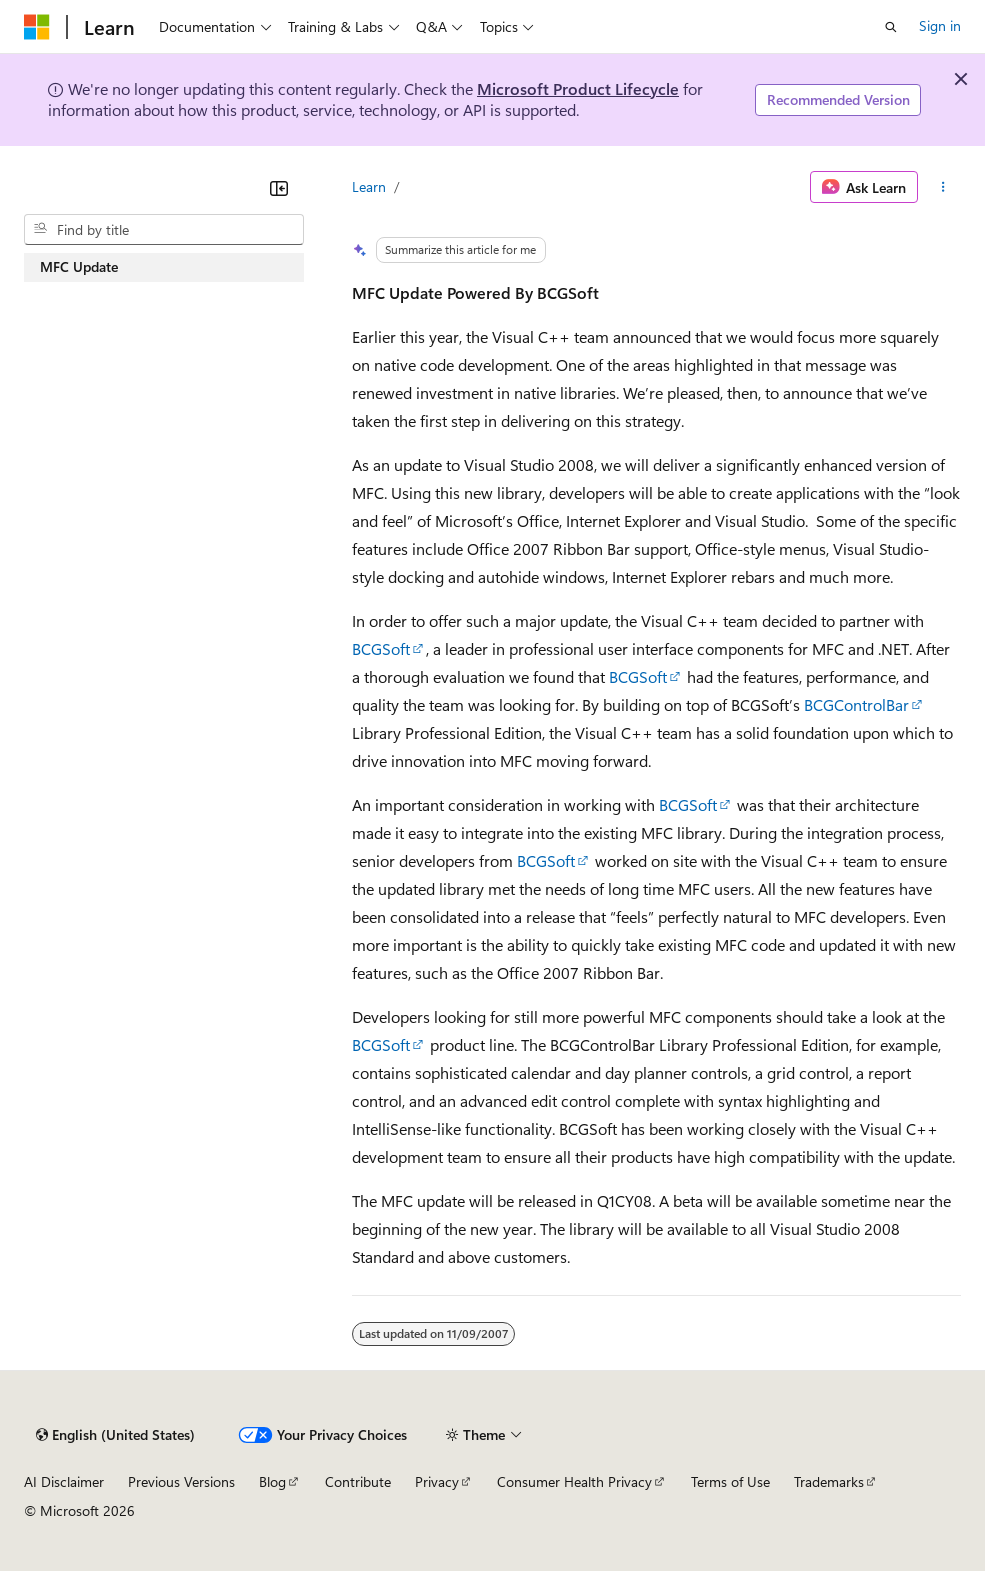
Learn (369, 186)
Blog (272, 1481)
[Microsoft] (37, 27)
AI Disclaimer (64, 1481)
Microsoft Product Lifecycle (578, 88)
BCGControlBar (856, 704)
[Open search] (891, 27)
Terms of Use (730, 1481)
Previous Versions (181, 1481)
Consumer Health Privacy (574, 1481)
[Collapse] (279, 188)
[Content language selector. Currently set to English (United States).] (115, 1435)
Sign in (940, 25)
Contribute (358, 1481)
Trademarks (829, 1481)
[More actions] (943, 187)
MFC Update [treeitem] (79, 266)
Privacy (437, 1481)
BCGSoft (381, 648)
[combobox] (164, 230)
